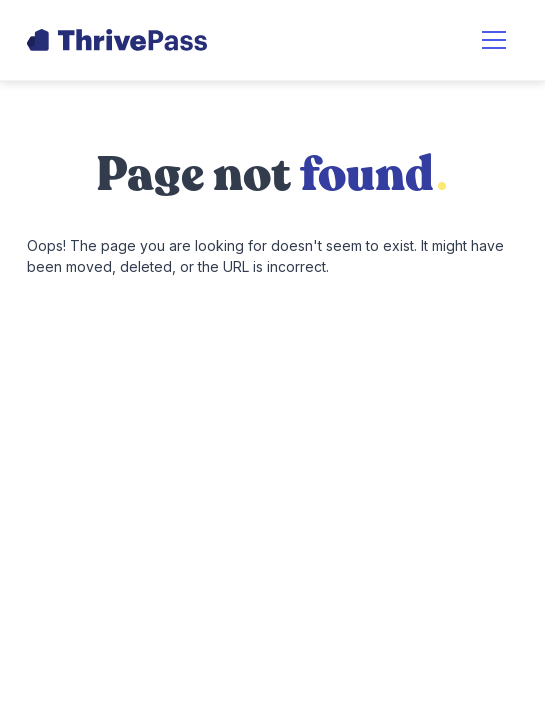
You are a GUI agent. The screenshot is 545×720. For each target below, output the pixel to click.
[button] (494, 40)
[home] (117, 40)
